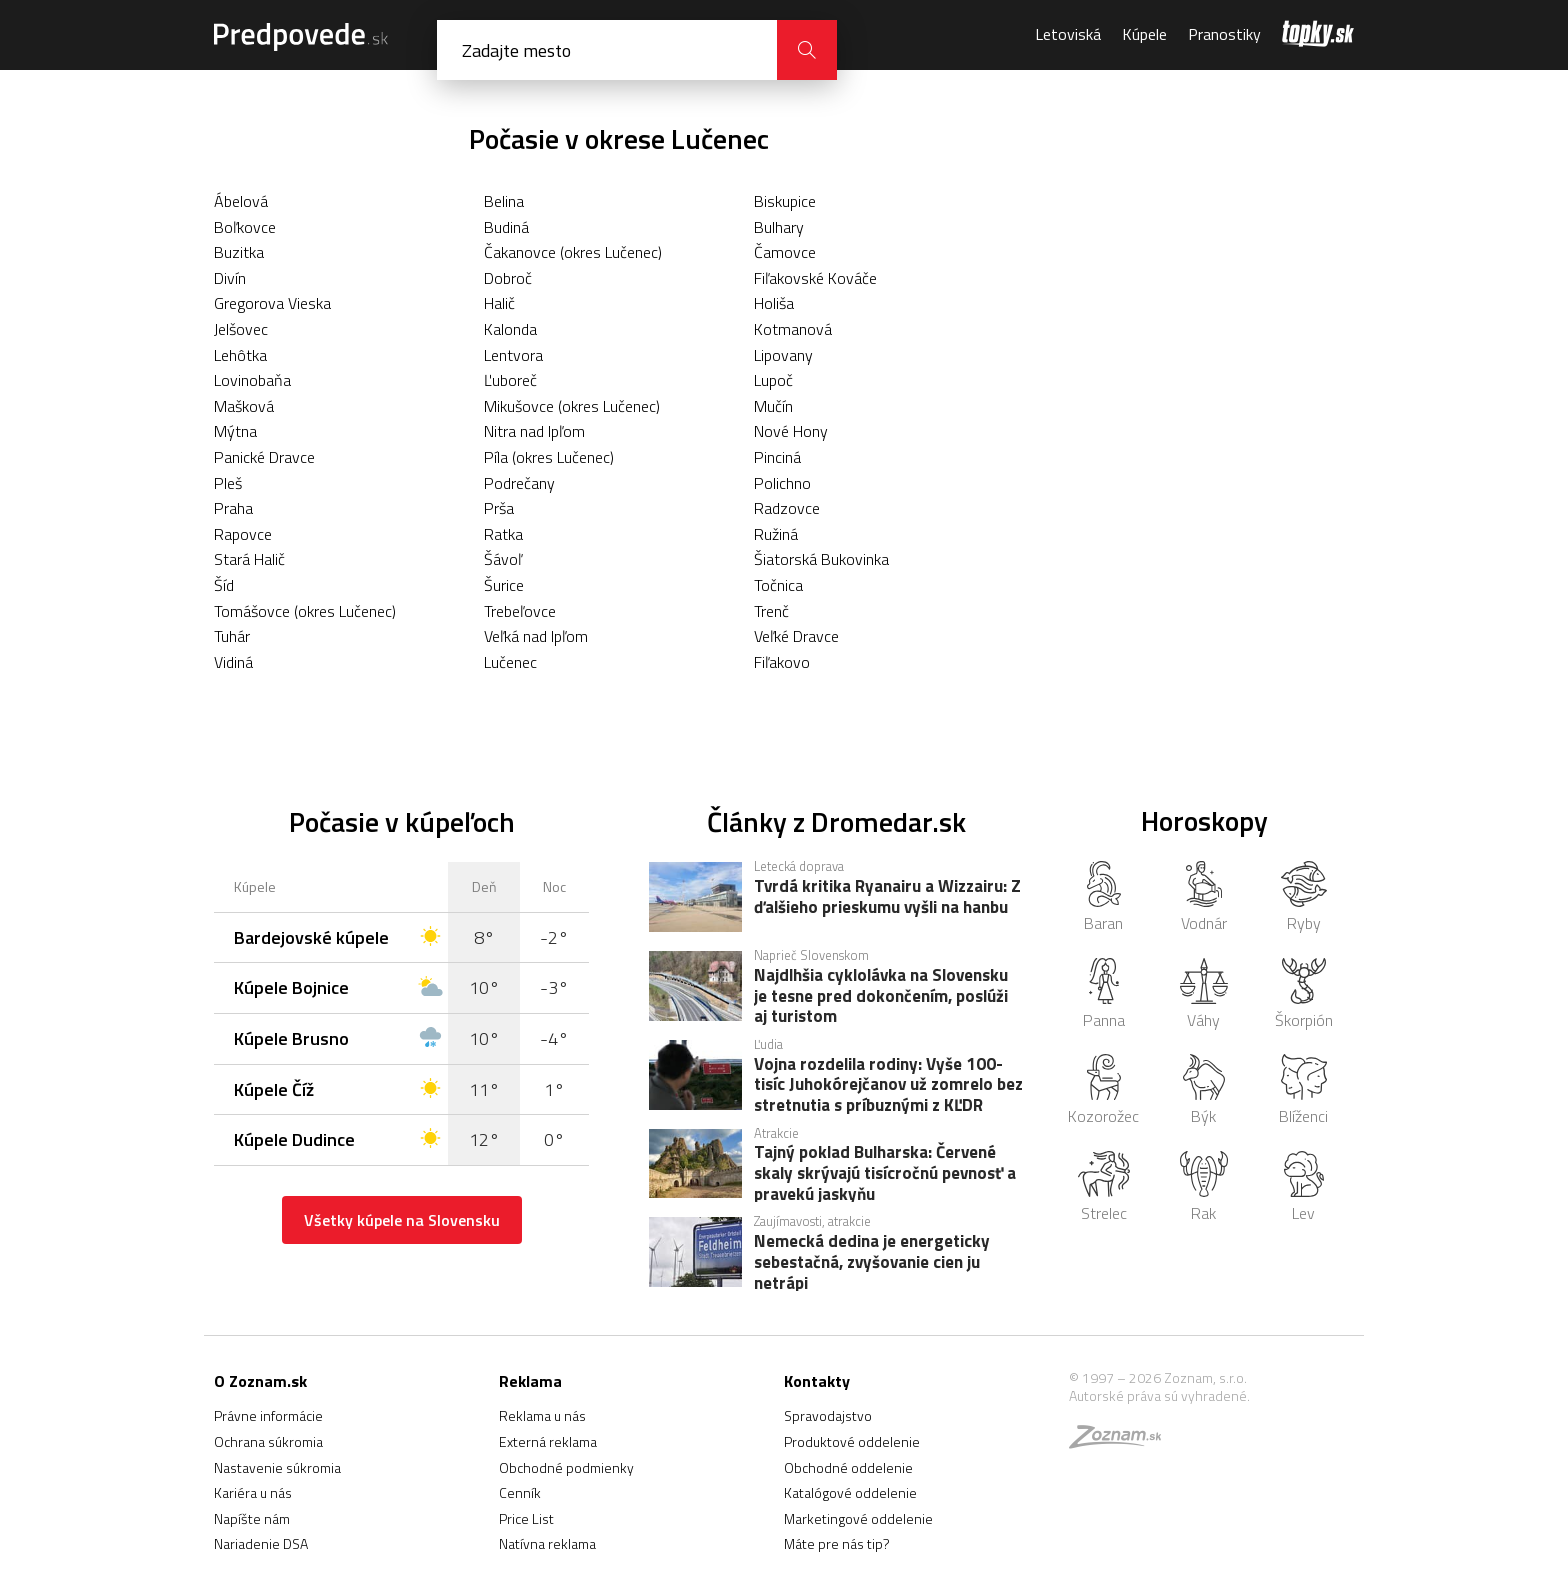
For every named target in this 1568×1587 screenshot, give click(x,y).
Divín (230, 278)
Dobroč (508, 278)
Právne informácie (268, 1415)
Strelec (1103, 1188)
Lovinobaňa (252, 380)
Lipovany (783, 355)
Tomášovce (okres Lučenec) (305, 611)
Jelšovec (241, 329)
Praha (233, 508)
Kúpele (1144, 34)
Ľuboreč (510, 380)
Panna (1104, 995)
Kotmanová (793, 329)
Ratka (503, 534)
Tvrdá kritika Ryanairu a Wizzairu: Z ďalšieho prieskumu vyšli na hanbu (887, 898)
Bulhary (779, 227)
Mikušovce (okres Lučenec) (572, 406)
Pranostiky (1224, 34)
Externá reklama (548, 1441)
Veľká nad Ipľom (536, 636)
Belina (504, 201)
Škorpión (1304, 995)
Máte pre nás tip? (837, 1543)
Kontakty (817, 1381)
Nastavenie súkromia (277, 1467)
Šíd (224, 585)
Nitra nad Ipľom (534, 431)
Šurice (504, 585)
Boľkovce (245, 227)
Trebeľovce (520, 611)
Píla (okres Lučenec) (549, 457)
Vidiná (233, 662)
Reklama (530, 1381)
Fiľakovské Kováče (815, 278)
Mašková (244, 406)
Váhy (1204, 995)
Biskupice (785, 201)
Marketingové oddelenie (858, 1518)
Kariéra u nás (253, 1492)
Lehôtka (240, 355)
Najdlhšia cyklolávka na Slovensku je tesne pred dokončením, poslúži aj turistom (881, 995)
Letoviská (1068, 34)
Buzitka (239, 252)
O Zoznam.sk (260, 1381)
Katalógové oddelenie (850, 1492)
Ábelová (241, 201)
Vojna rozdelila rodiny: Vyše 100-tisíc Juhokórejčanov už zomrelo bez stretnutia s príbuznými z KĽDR (888, 1084)
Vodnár (1204, 898)
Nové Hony (791, 431)
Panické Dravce (264, 457)
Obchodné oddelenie (848, 1467)
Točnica (778, 585)
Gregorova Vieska (272, 303)
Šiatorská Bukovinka (821, 559)
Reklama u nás (542, 1415)
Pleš (228, 483)
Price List (526, 1518)
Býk (1204, 1091)
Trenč (771, 611)
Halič (499, 303)
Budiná (506, 227)
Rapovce (243, 534)
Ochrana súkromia (268, 1441)
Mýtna (235, 431)
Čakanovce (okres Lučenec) (573, 252)
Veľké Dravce (796, 636)
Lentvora (513, 355)
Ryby (1304, 898)
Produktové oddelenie (852, 1441)
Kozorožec (1103, 1091)
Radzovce (787, 508)
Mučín (773, 406)
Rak (1204, 1188)
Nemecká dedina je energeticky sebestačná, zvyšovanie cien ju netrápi (872, 1261)
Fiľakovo (782, 662)
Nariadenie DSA (261, 1543)
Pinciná (777, 457)
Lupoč (773, 380)
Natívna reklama (547, 1543)
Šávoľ (503, 559)
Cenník (520, 1492)
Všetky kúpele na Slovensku (402, 1220)
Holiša (774, 303)
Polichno (782, 483)
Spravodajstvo (828, 1415)
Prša (499, 508)
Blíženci (1303, 1091)
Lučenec (510, 662)
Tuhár (232, 636)
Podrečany (519, 483)
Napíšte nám (252, 1518)
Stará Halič (249, 559)
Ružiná (776, 534)
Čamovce (785, 252)
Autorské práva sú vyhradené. (1159, 1395)
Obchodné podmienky (566, 1467)
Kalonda (510, 329)
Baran (1103, 898)
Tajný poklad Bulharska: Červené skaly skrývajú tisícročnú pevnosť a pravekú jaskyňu (885, 1172)
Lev (1304, 1188)
